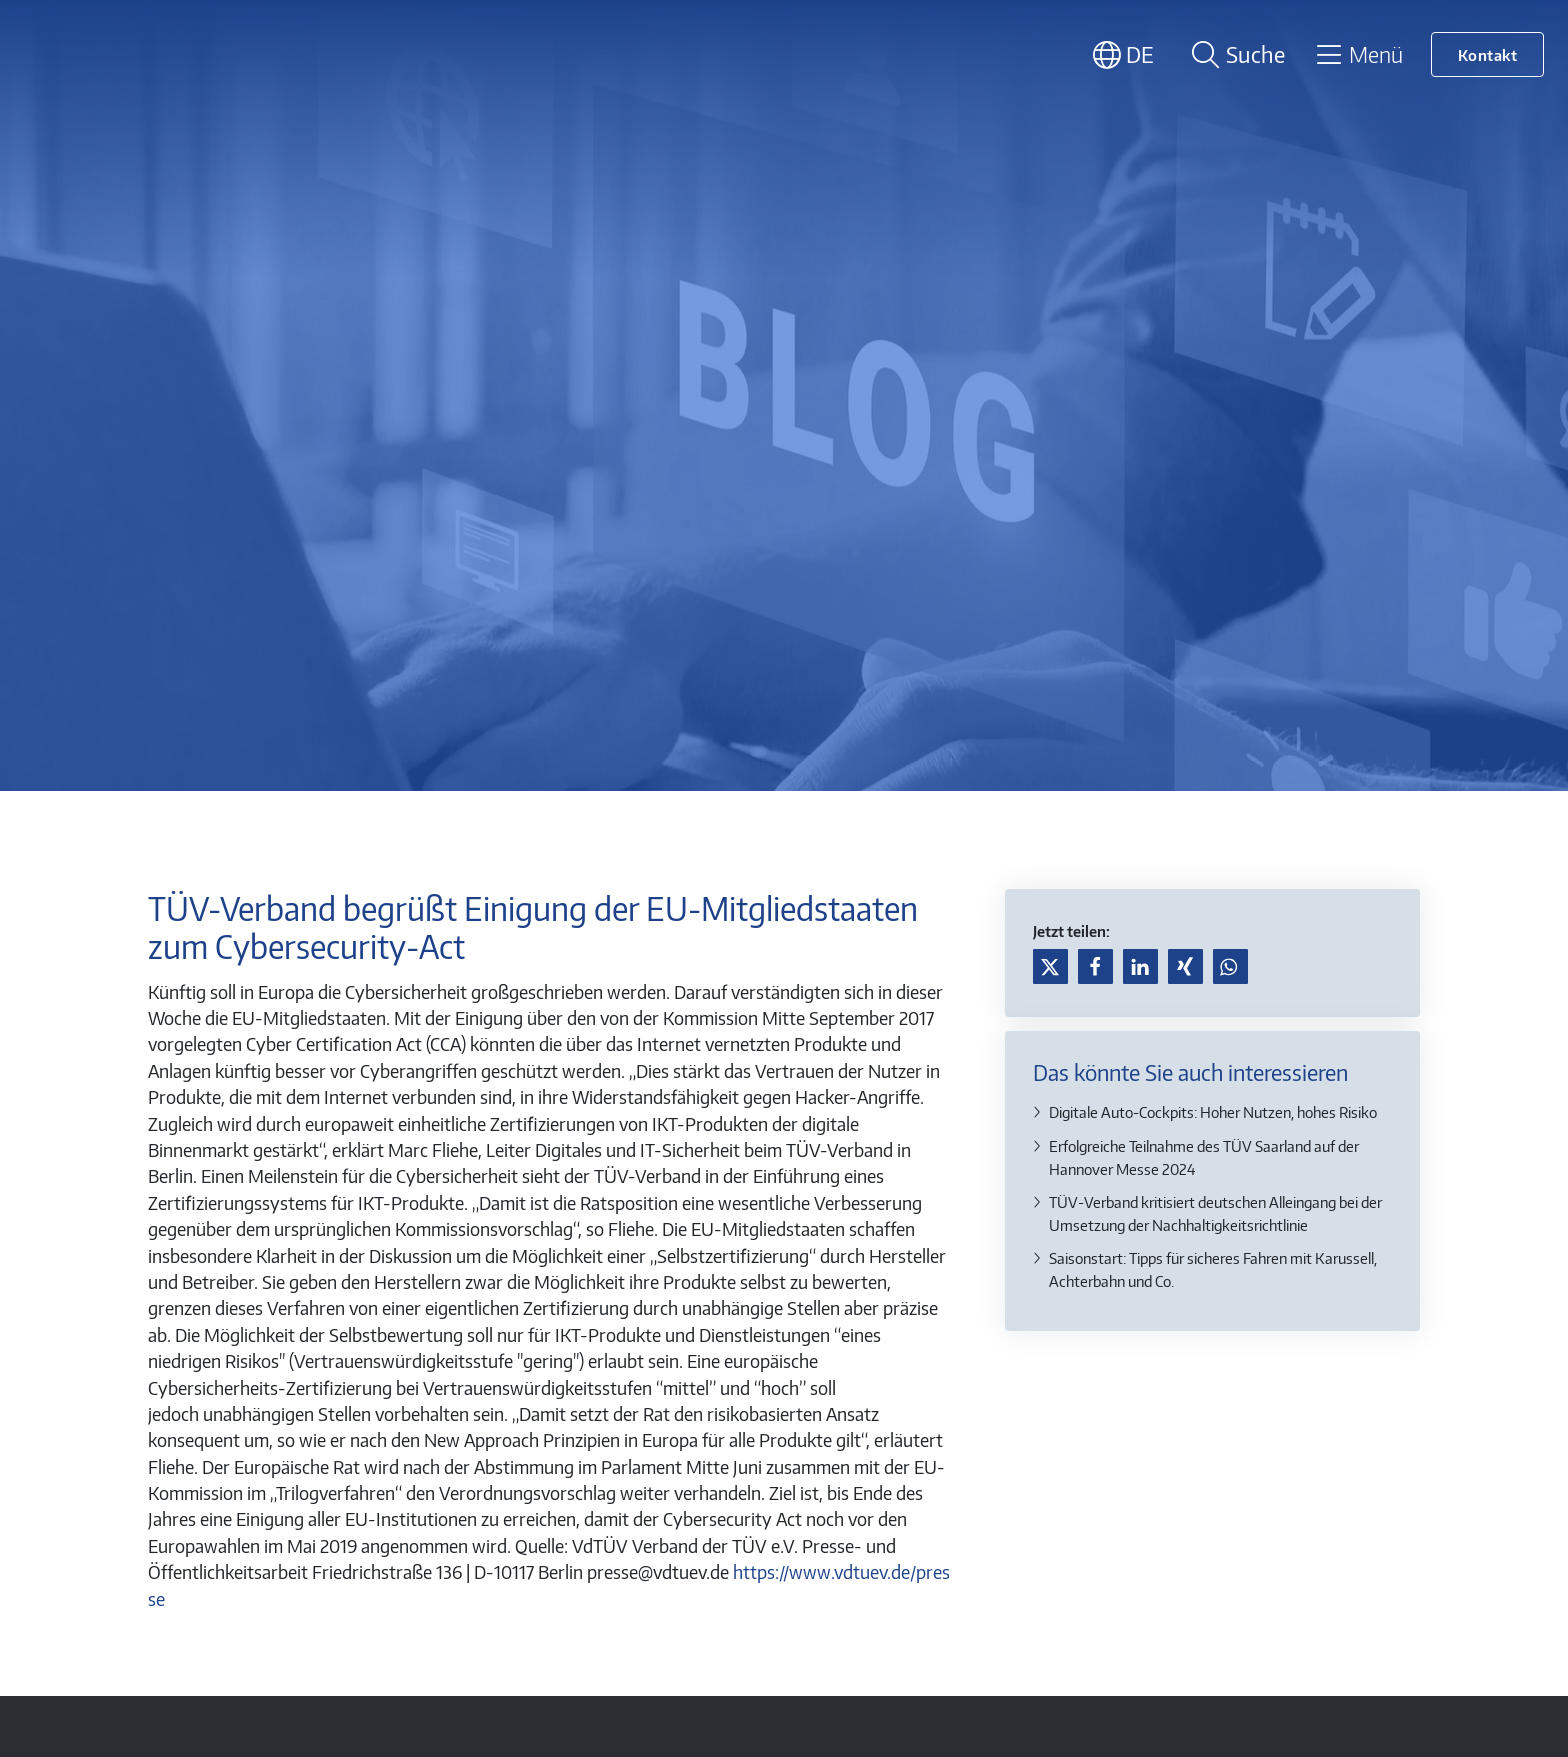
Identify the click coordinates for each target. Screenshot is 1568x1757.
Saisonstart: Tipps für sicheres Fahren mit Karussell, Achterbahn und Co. (1213, 1269)
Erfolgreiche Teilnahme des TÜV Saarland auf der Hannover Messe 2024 (1204, 1157)
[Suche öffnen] (1235, 54)
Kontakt (1488, 54)
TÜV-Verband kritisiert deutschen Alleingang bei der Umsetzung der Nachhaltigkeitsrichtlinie (1215, 1213)
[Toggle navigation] (1358, 54)
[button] (1050, 966)
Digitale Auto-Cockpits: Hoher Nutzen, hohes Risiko (1213, 1111)
